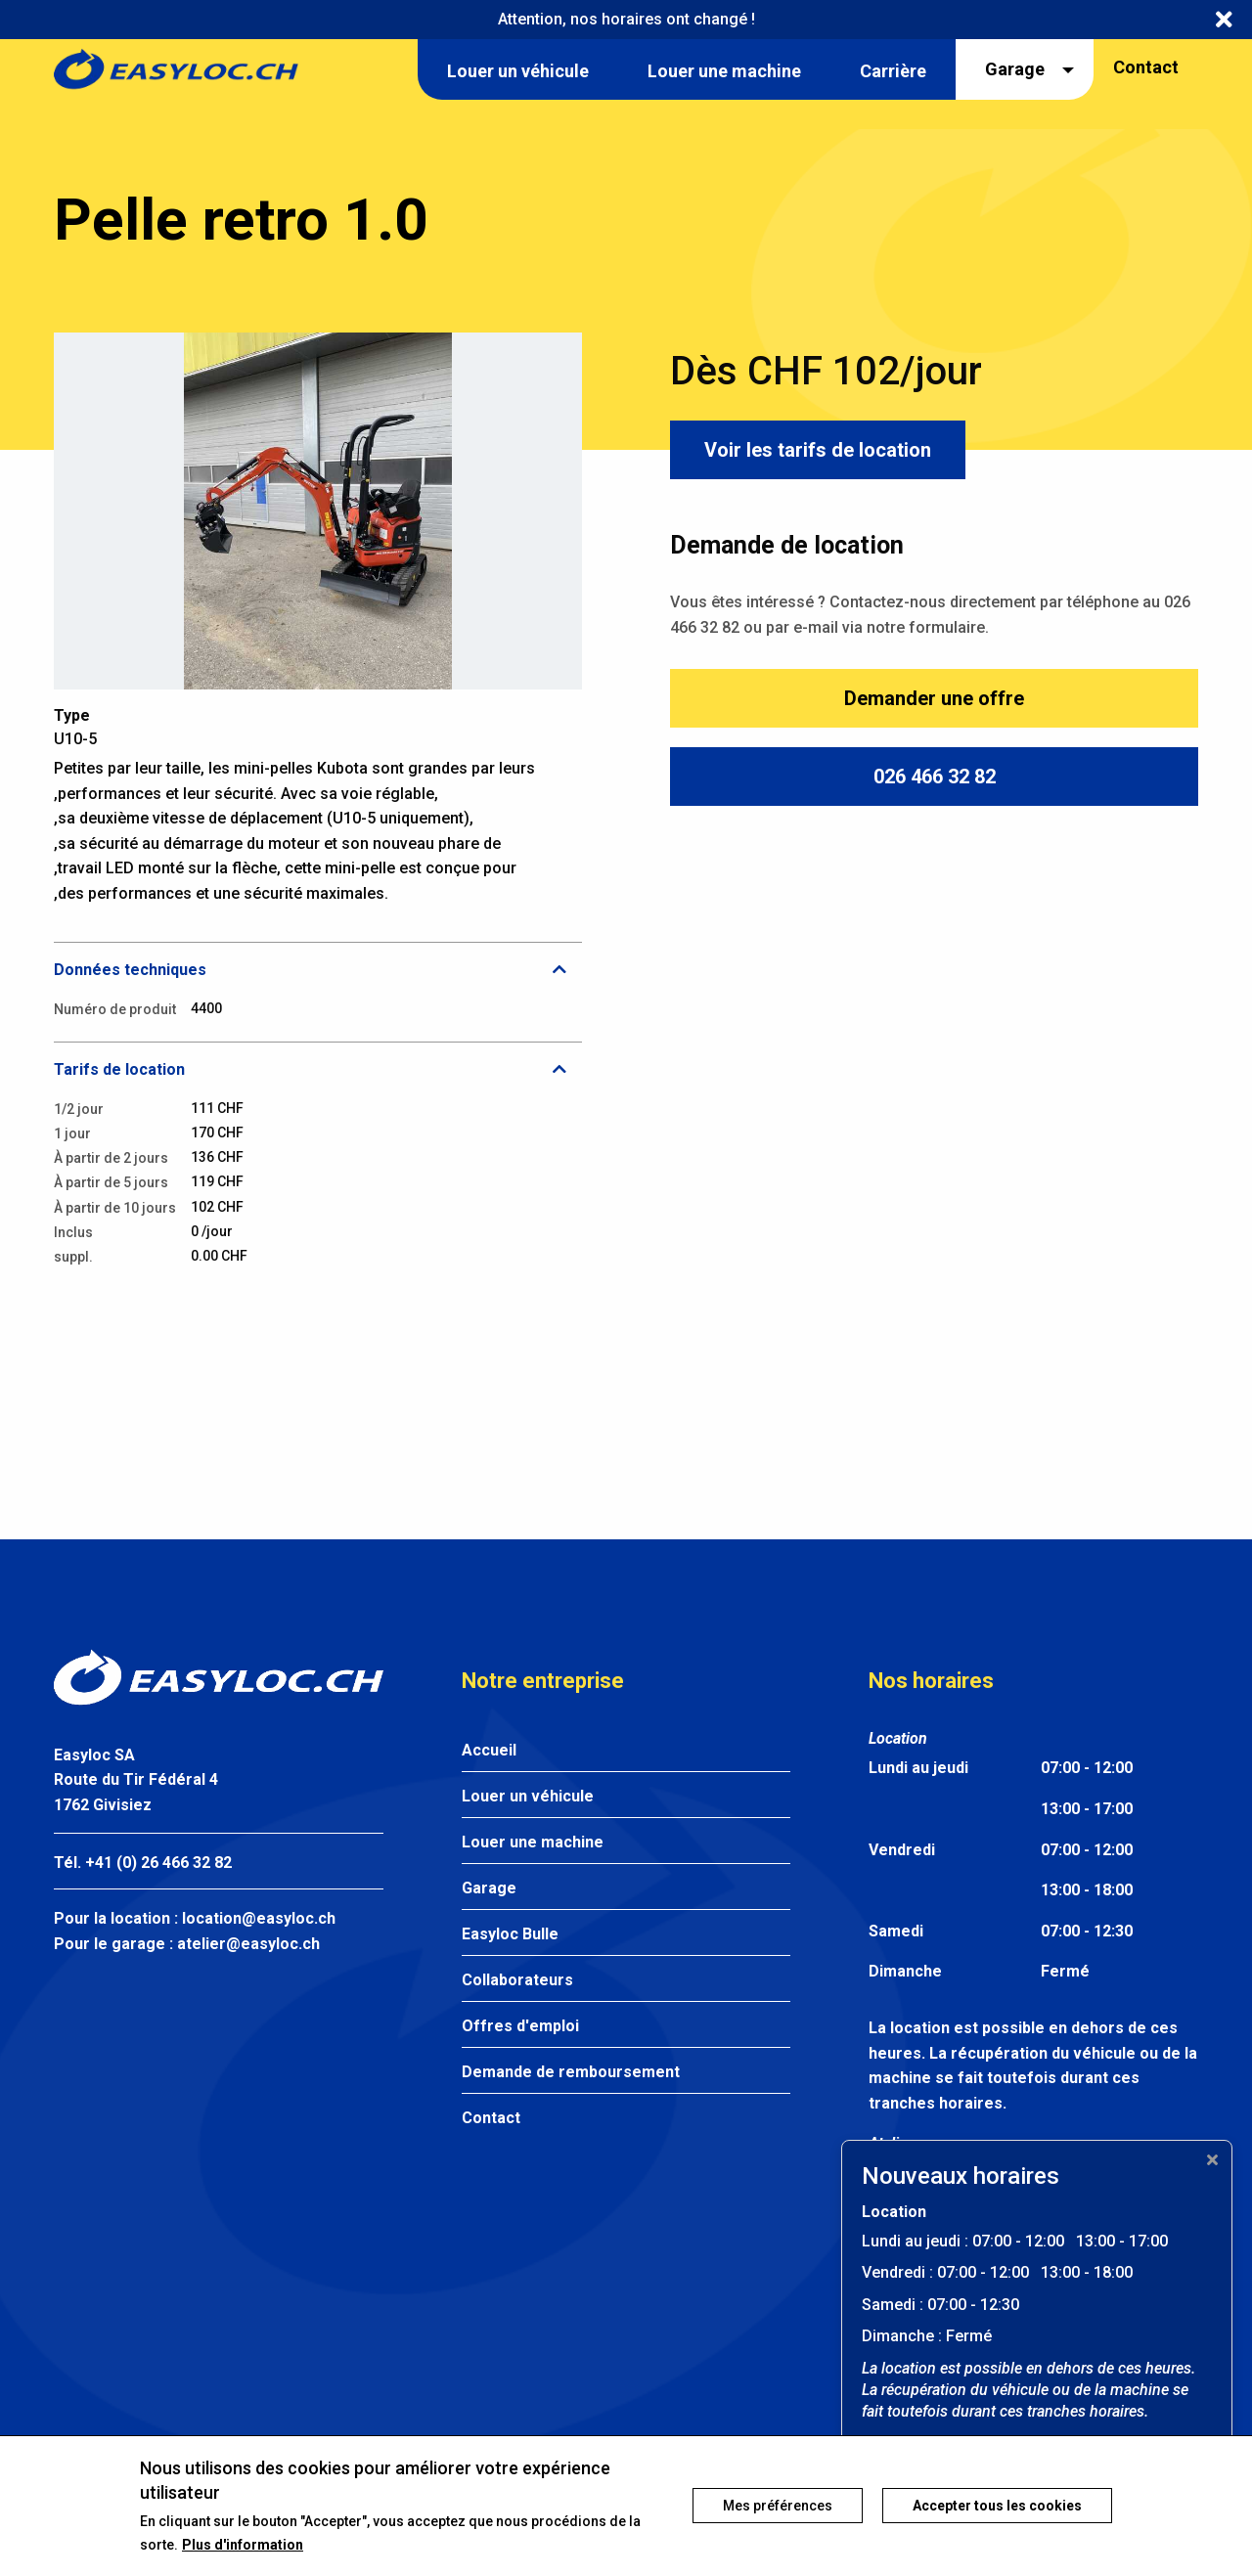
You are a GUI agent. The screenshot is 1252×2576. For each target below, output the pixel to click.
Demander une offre (934, 698)
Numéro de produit (115, 1009)
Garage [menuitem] (1015, 69)
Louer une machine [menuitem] (724, 71)
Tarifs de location (119, 1069)
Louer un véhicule (528, 1796)
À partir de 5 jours (111, 1182)
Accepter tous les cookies (997, 2512)
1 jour (72, 1133)
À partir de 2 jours (111, 1158)
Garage (489, 1888)
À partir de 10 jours (115, 1208)
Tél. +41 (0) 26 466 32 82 (143, 1862)
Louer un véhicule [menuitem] (518, 71)
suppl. (73, 1257)
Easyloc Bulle (510, 1934)
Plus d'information (242, 2550)
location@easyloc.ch (258, 1918)
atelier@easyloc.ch (248, 1943)
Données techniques (130, 969)
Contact (1146, 67)
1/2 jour (79, 1109)
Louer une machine (533, 1842)
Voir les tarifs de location (817, 450)
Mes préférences (777, 2512)
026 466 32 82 (934, 776)
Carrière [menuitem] (893, 71)
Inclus (73, 1232)
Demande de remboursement (571, 2072)
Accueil (489, 1750)
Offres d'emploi (520, 2026)
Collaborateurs (517, 1980)
